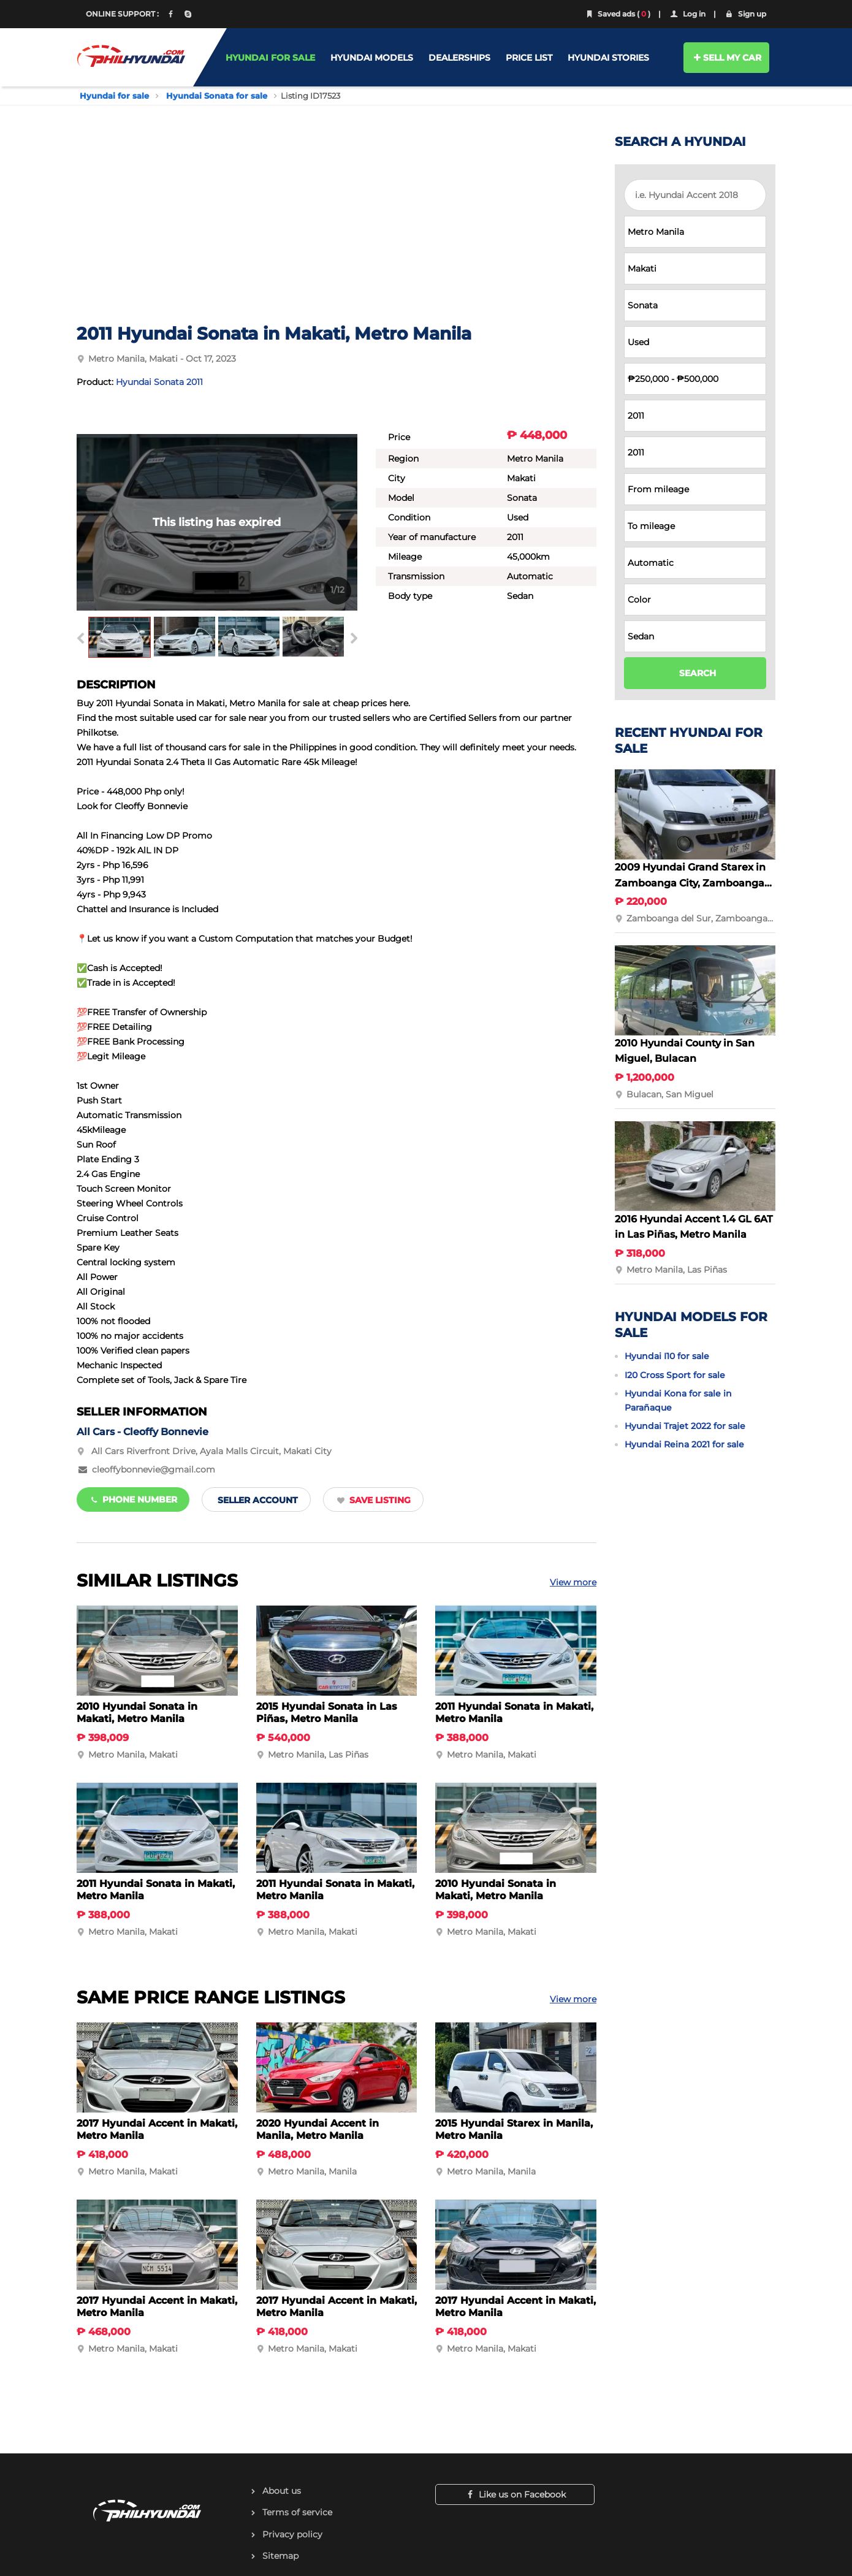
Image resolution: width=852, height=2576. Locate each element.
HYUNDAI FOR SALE (270, 57)
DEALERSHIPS (459, 57)
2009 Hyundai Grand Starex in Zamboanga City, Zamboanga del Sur (690, 882)
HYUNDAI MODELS (371, 57)
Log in (687, 13)
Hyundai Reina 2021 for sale (684, 1444)
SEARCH (697, 673)
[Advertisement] (336, 230)
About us (281, 2490)
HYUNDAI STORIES (608, 57)
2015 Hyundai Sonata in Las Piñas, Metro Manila (326, 1712)
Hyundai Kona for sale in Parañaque (678, 1400)
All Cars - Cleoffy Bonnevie (142, 1432)
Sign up (745, 13)
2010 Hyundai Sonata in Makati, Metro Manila (137, 1712)
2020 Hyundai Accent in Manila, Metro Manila (317, 2129)
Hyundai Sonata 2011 (159, 381)
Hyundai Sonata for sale (216, 96)
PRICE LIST (529, 57)
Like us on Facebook (515, 2494)
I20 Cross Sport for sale (675, 1375)
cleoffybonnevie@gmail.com (153, 1469)
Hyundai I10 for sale (667, 1356)
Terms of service (297, 2512)
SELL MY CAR (726, 57)
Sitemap (280, 2555)
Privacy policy (292, 2534)
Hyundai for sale (114, 96)
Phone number (133, 1499)
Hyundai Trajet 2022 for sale (685, 1425)
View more (573, 1582)
